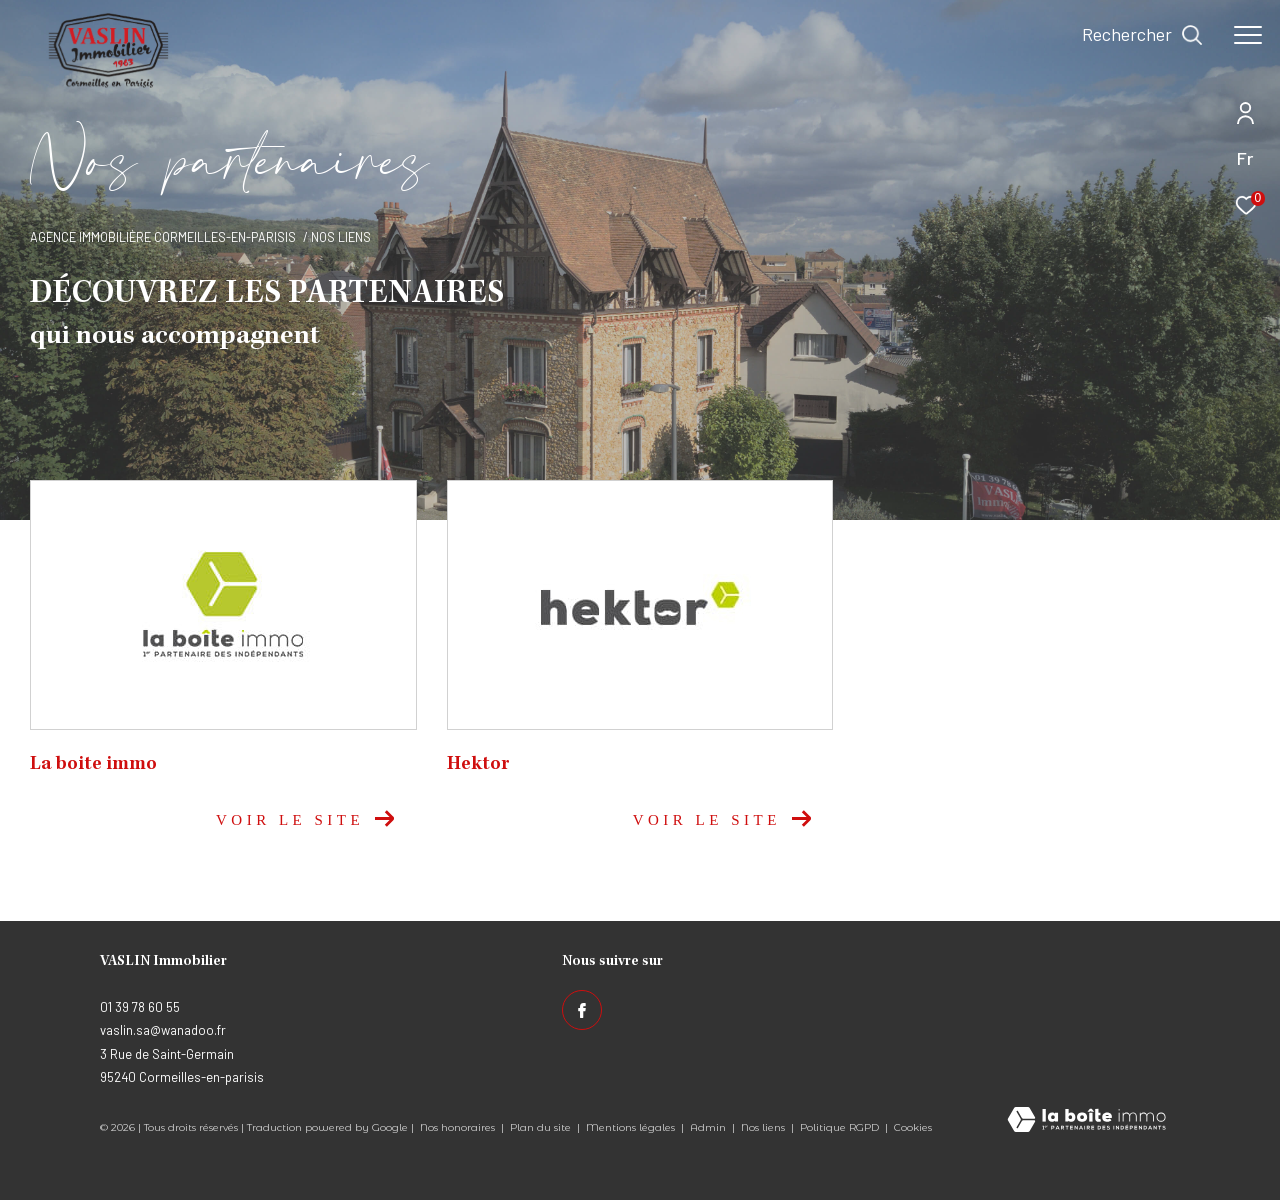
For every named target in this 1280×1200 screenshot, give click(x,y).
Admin (709, 1127)
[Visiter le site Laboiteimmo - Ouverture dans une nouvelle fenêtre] (1086, 1121)
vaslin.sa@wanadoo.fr (163, 1030)
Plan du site (542, 1127)
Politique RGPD (839, 1127)
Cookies (913, 1128)
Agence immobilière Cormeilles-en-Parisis (163, 237)
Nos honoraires (457, 1127)
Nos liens (764, 1127)
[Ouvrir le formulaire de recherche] (1142, 35)
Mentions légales (632, 1127)
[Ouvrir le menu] (1248, 35)
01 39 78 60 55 (140, 1007)
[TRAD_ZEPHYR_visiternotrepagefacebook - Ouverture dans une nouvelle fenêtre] (582, 1010)
